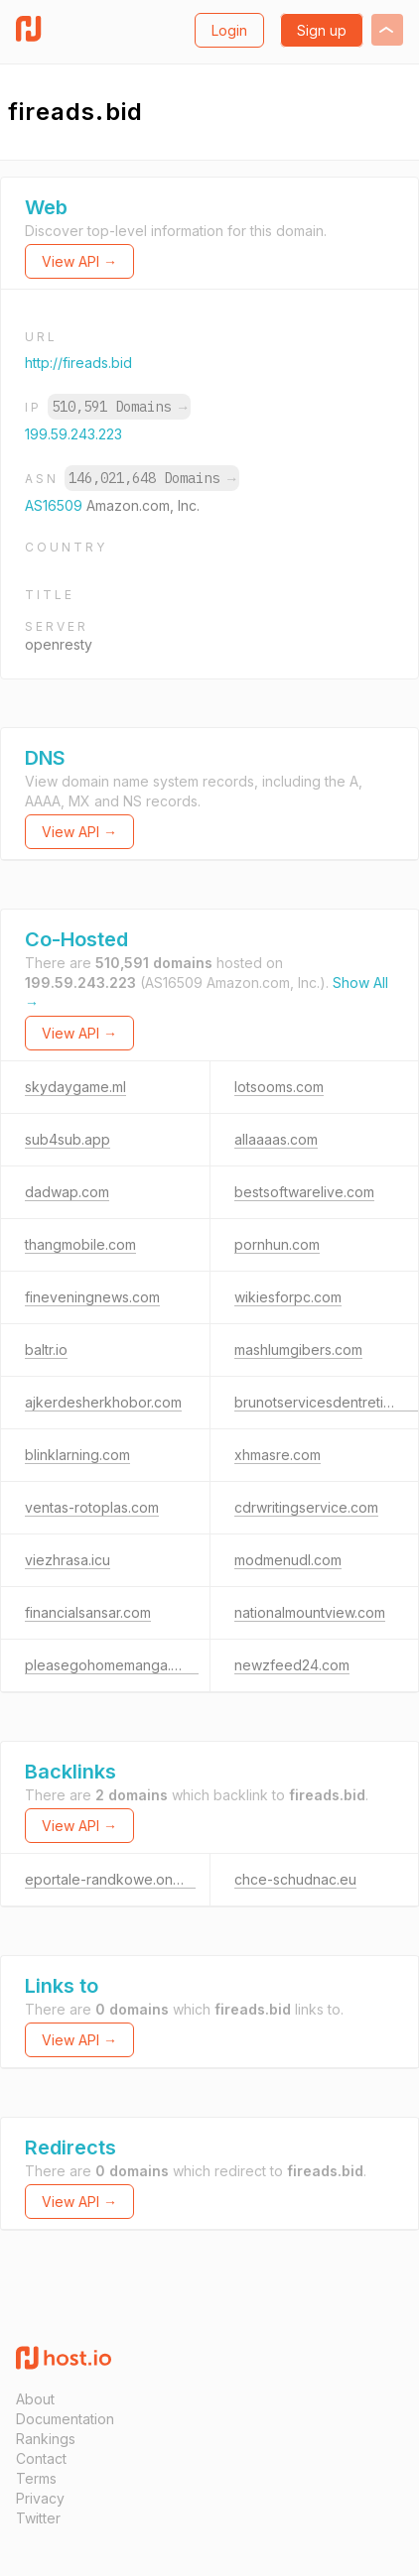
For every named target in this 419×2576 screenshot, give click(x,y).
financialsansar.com (88, 1612)
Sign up (322, 30)
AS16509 (55, 505)
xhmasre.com (277, 1454)
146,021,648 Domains (152, 478)
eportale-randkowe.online (110, 1879)
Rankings (45, 2438)
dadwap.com (67, 1191)
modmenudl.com (288, 1559)
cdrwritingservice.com (306, 1507)
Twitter (38, 2518)
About (35, 2399)
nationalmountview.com (309, 1612)
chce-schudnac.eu (295, 1879)
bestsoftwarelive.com (304, 1191)
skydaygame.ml (75, 1086)
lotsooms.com (279, 1086)
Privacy (40, 2498)
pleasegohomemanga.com (112, 1664)
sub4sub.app (67, 1139)
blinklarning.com (77, 1454)
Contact (41, 2458)
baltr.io (46, 1349)
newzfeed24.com (291, 1664)
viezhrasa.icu (67, 1559)
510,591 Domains (119, 407)
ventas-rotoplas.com (92, 1507)
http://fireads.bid (78, 362)
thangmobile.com (80, 1244)
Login (229, 30)
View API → (79, 261)
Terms (36, 2478)
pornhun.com (277, 1244)
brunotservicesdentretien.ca (326, 1402)
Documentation (65, 2418)
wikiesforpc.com (288, 1296)
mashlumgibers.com (298, 1349)
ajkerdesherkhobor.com (103, 1402)
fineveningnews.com (92, 1296)
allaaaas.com (276, 1139)
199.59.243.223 (73, 434)
